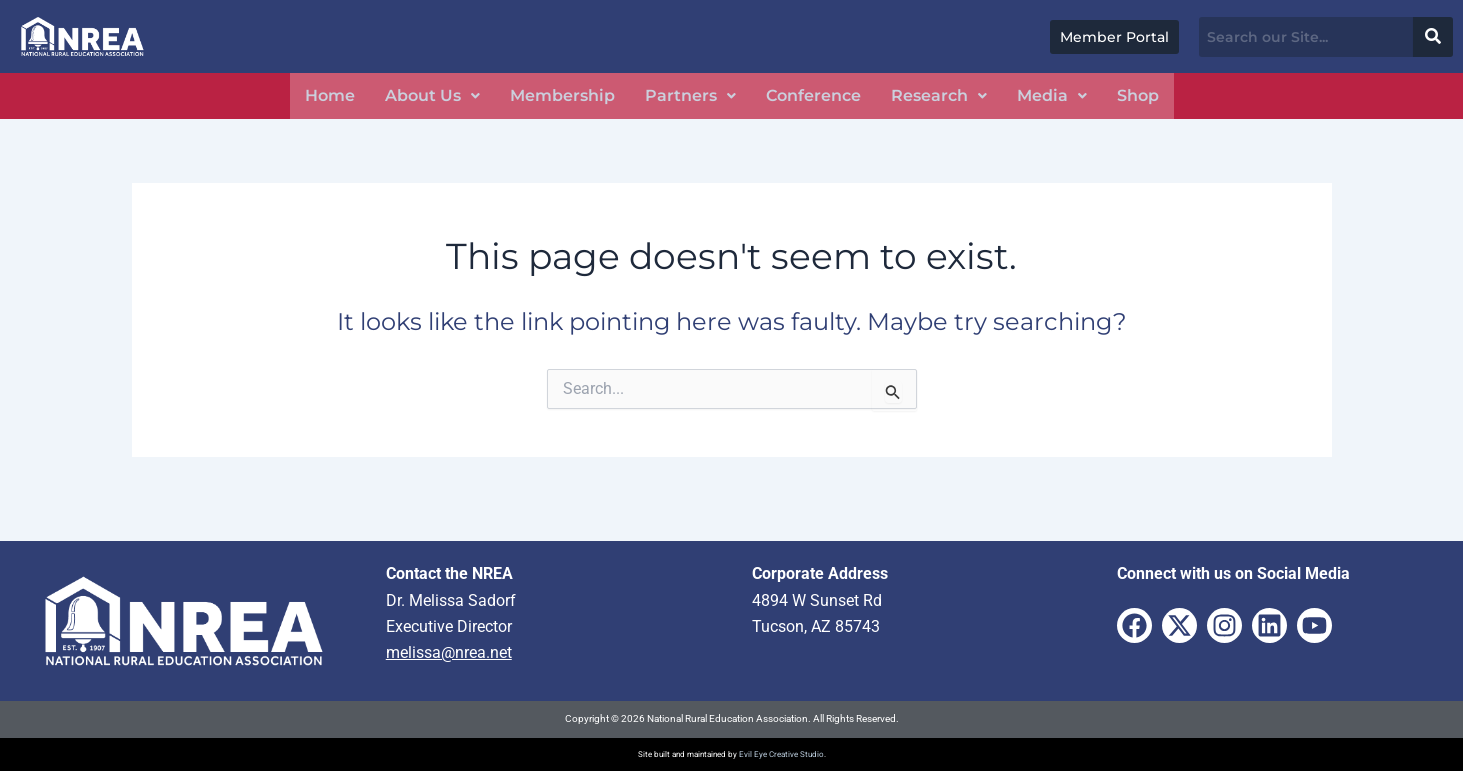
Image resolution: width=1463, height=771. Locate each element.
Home (330, 95)
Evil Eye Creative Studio (781, 754)
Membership (562, 95)
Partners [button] (690, 95)
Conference (813, 95)
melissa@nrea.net (449, 652)
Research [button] (939, 95)
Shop (1138, 95)
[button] (432, 96)
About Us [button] (432, 95)
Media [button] (1052, 95)
